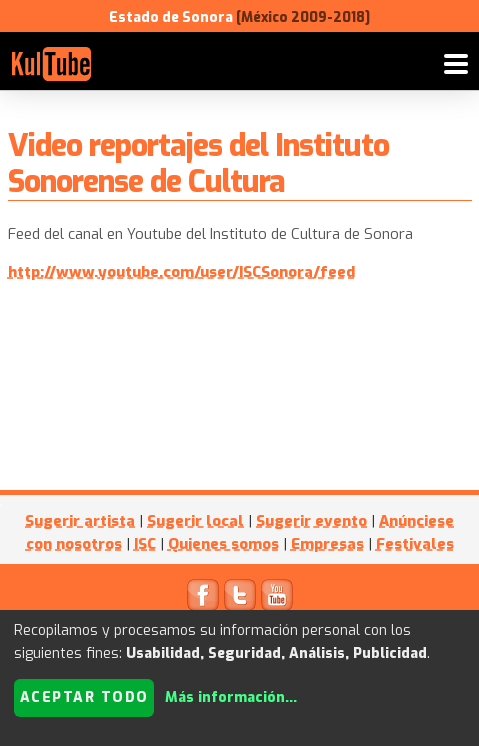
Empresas (327, 544)
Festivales (415, 544)
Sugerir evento (311, 521)
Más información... (231, 697)
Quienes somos (223, 544)
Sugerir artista (80, 521)
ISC (145, 544)
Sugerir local (195, 521)
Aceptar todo (84, 697)
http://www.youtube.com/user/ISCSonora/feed (181, 272)
